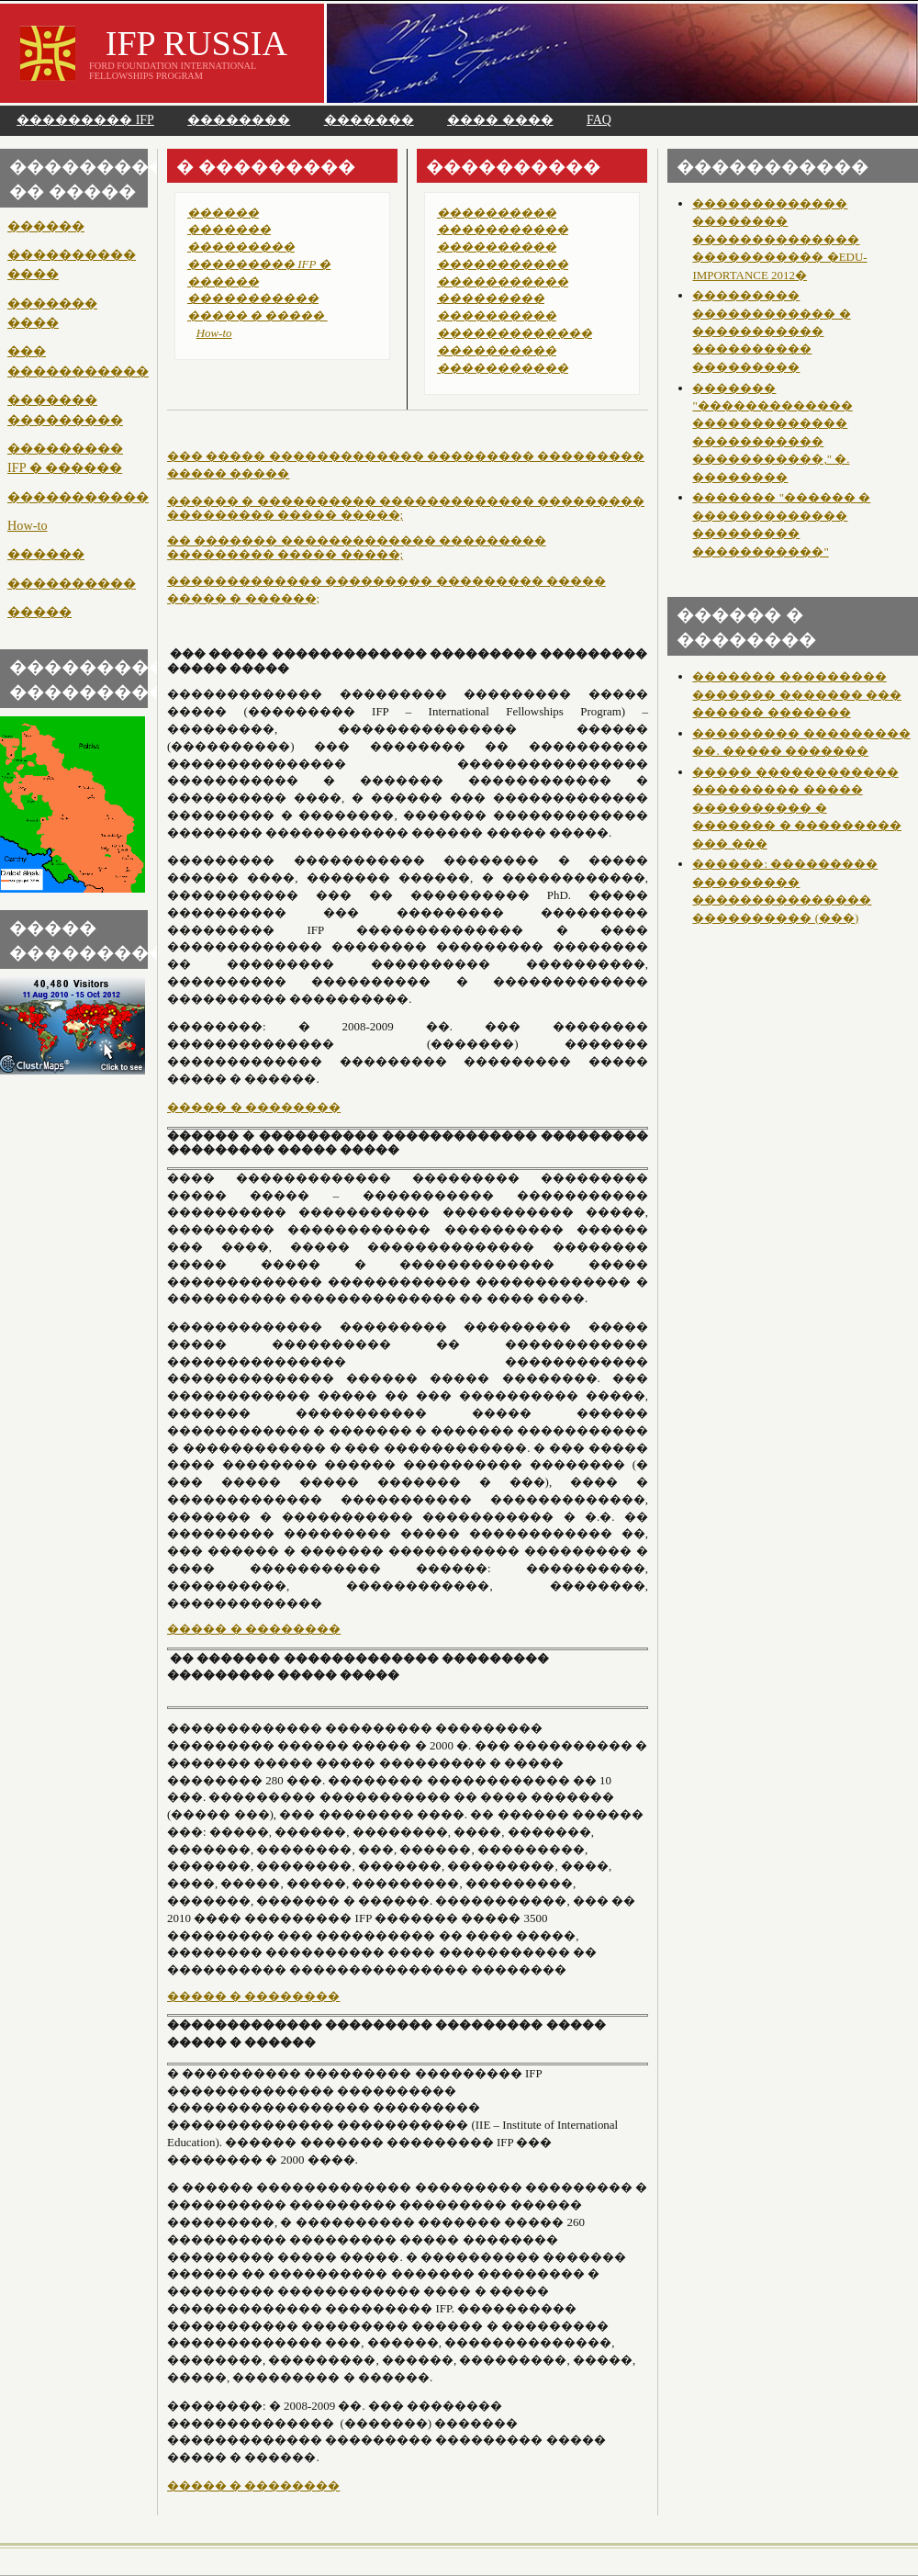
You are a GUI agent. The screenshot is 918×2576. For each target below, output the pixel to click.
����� (39, 611)
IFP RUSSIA (196, 43)
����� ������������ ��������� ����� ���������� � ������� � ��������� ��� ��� (796, 807)
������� (369, 120)
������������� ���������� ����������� (514, 350)
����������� (78, 496)
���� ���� (500, 120)
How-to (27, 525)
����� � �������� (254, 1107)
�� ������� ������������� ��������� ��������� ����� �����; (356, 548)
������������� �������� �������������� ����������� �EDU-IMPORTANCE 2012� (779, 239)
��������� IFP (85, 120)
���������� (71, 583)
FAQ (599, 120)
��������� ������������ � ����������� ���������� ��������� (771, 331)
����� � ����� (257, 315)
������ (45, 226)
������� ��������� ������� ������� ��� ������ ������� (796, 694)
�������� (238, 120)
